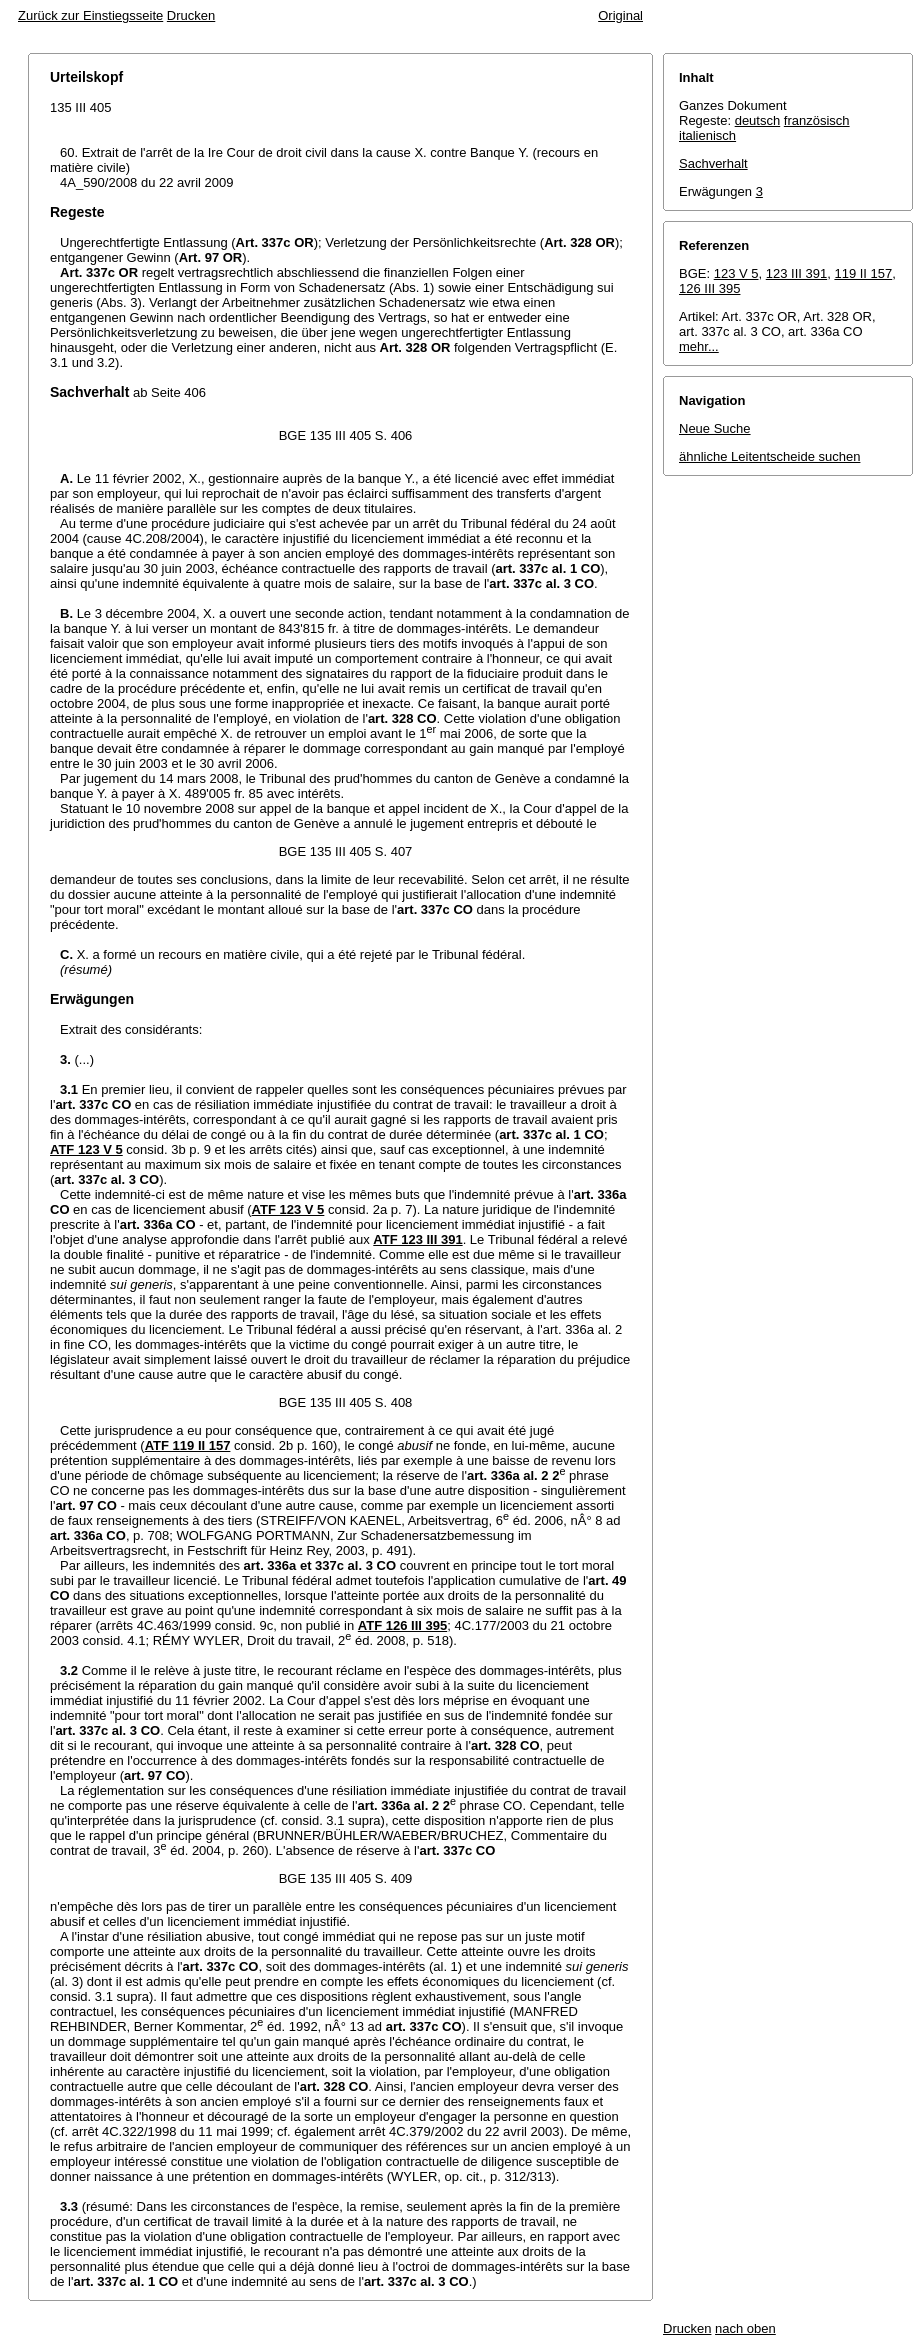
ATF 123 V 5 (86, 1149)
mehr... (699, 346)
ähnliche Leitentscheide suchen (769, 456)
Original (620, 15)
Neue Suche (715, 428)
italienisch (707, 135)
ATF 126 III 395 (402, 1625)
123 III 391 (796, 273)
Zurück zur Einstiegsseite (90, 15)
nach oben (745, 2328)
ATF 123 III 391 (417, 1239)
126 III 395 (709, 288)
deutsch (758, 120)
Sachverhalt (713, 163)
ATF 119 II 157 (188, 1445)
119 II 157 (863, 273)
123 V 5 (736, 273)
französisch (817, 120)
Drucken (191, 15)
